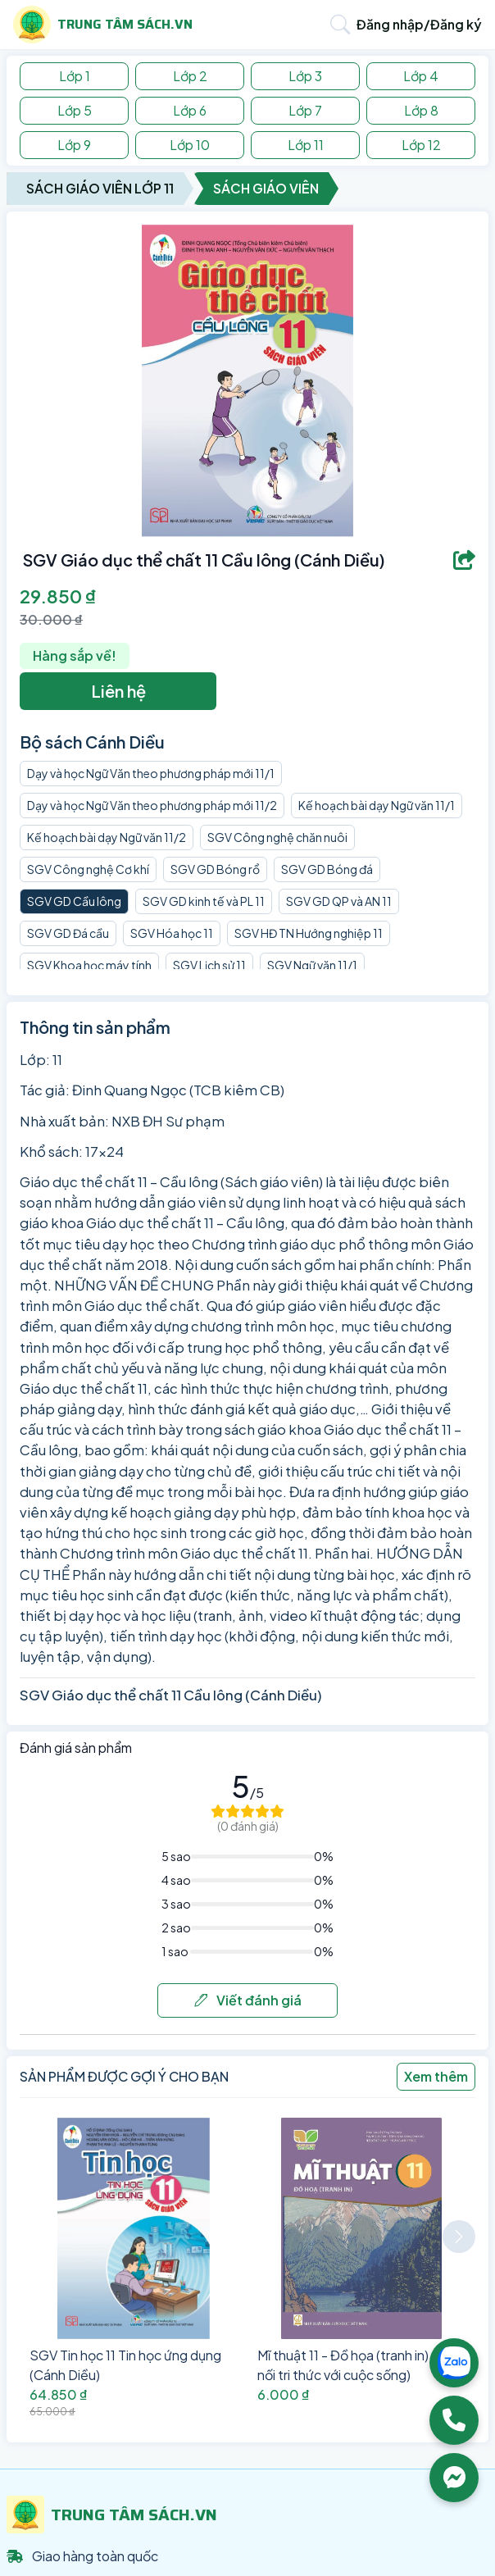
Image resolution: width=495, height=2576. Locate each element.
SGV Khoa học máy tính (89, 965)
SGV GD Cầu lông (74, 901)
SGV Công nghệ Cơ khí (88, 869)
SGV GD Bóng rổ (215, 869)
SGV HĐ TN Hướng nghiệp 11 (308, 933)
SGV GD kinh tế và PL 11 (204, 901)
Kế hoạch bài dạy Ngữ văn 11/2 (106, 837)
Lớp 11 (306, 144)
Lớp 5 (74, 110)
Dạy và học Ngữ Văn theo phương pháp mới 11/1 (151, 773)
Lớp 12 (421, 144)
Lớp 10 (190, 144)
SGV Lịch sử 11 (209, 965)
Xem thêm (436, 2076)
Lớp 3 (305, 75)
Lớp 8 (421, 110)
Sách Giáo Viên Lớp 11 (100, 188)
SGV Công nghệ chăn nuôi (277, 837)
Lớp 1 (74, 75)
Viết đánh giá (248, 2000)
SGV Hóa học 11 (171, 933)
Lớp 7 (305, 110)
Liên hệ (118, 690)
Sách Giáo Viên (266, 188)
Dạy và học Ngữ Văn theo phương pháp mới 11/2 (152, 805)
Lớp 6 (190, 110)
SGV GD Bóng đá (327, 869)
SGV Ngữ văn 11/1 (312, 965)
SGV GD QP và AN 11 (339, 901)
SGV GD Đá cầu (68, 933)
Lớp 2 (190, 75)
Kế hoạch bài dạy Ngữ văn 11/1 (376, 805)
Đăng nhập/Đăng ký (419, 24)
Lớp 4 (420, 75)
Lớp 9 (74, 144)
